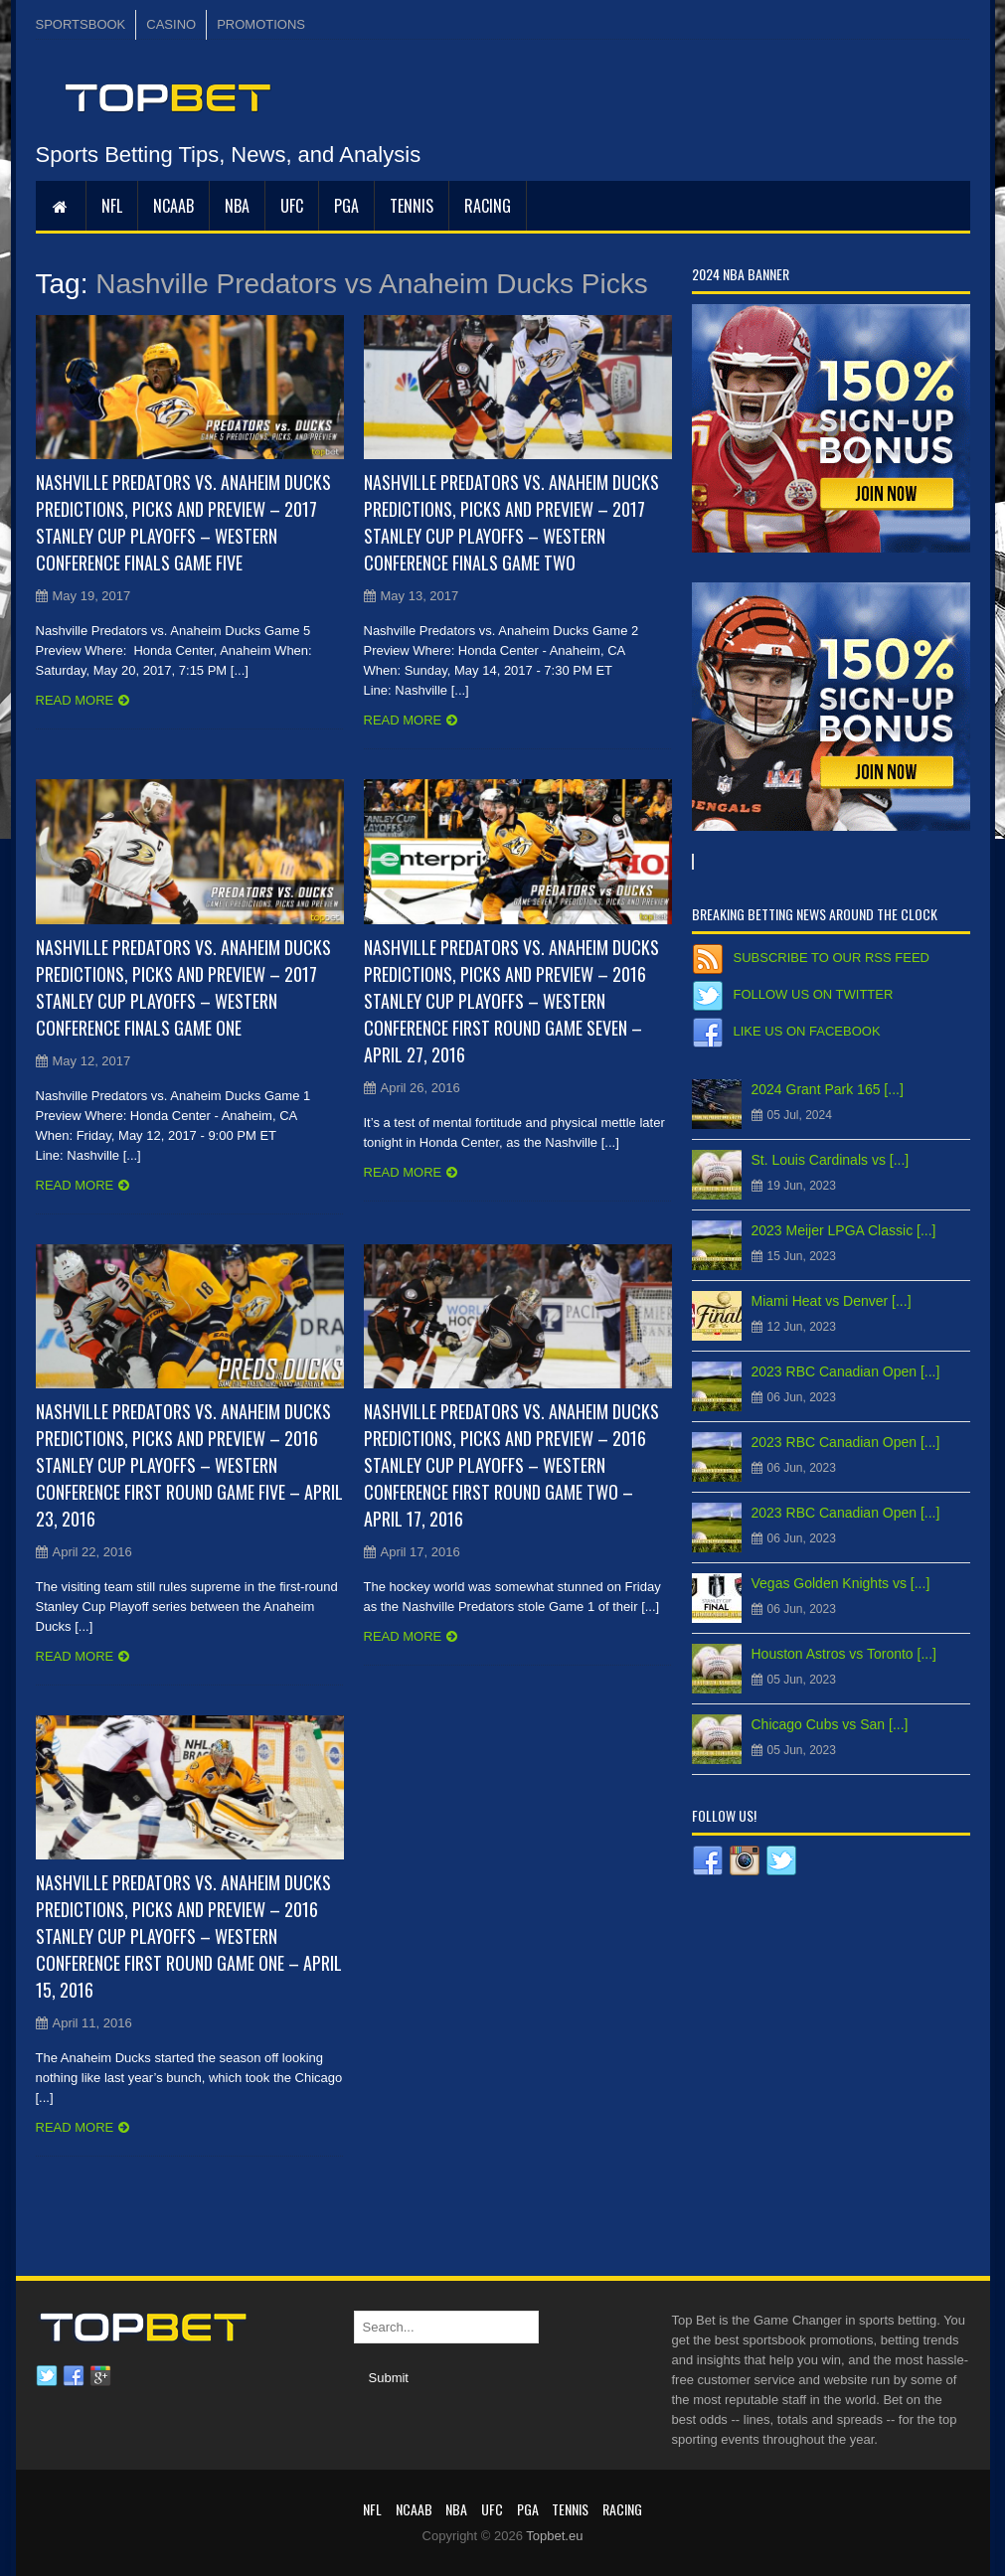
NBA (237, 206)
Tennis (411, 206)
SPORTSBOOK (81, 24)
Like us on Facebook (807, 1031)
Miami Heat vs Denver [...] (832, 1301)
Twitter (47, 2376)
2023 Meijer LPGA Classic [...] (844, 1230)
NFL (111, 206)
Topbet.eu (554, 2535)
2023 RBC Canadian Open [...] (846, 1371)
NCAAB (173, 206)
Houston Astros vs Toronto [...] (844, 1654)
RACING (487, 206)
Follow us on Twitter (814, 994)
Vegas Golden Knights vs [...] (841, 1583)
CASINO (171, 24)
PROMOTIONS (261, 24)
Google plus (100, 2376)
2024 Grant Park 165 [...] (828, 1089)
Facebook (73, 2376)
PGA (346, 206)
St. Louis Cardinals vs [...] (831, 1160)
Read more (75, 700)
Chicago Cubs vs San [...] (830, 1724)
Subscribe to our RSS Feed (831, 957)
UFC (291, 206)
